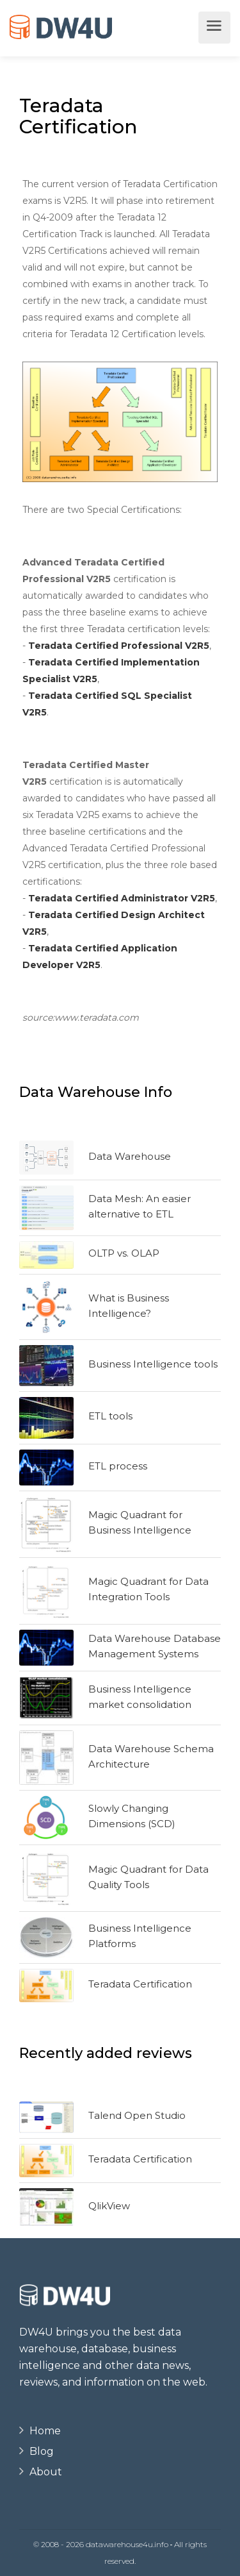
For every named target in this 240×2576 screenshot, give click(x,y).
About (45, 2472)
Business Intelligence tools (153, 1364)
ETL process (117, 1466)
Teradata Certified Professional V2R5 (118, 645)
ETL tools (110, 1416)
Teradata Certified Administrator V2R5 (121, 898)
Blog (41, 2451)
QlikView (109, 2206)
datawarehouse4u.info (127, 2544)
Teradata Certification (140, 1984)
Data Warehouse (129, 1156)
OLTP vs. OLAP (123, 1253)
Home (45, 2431)
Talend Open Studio (137, 2115)
